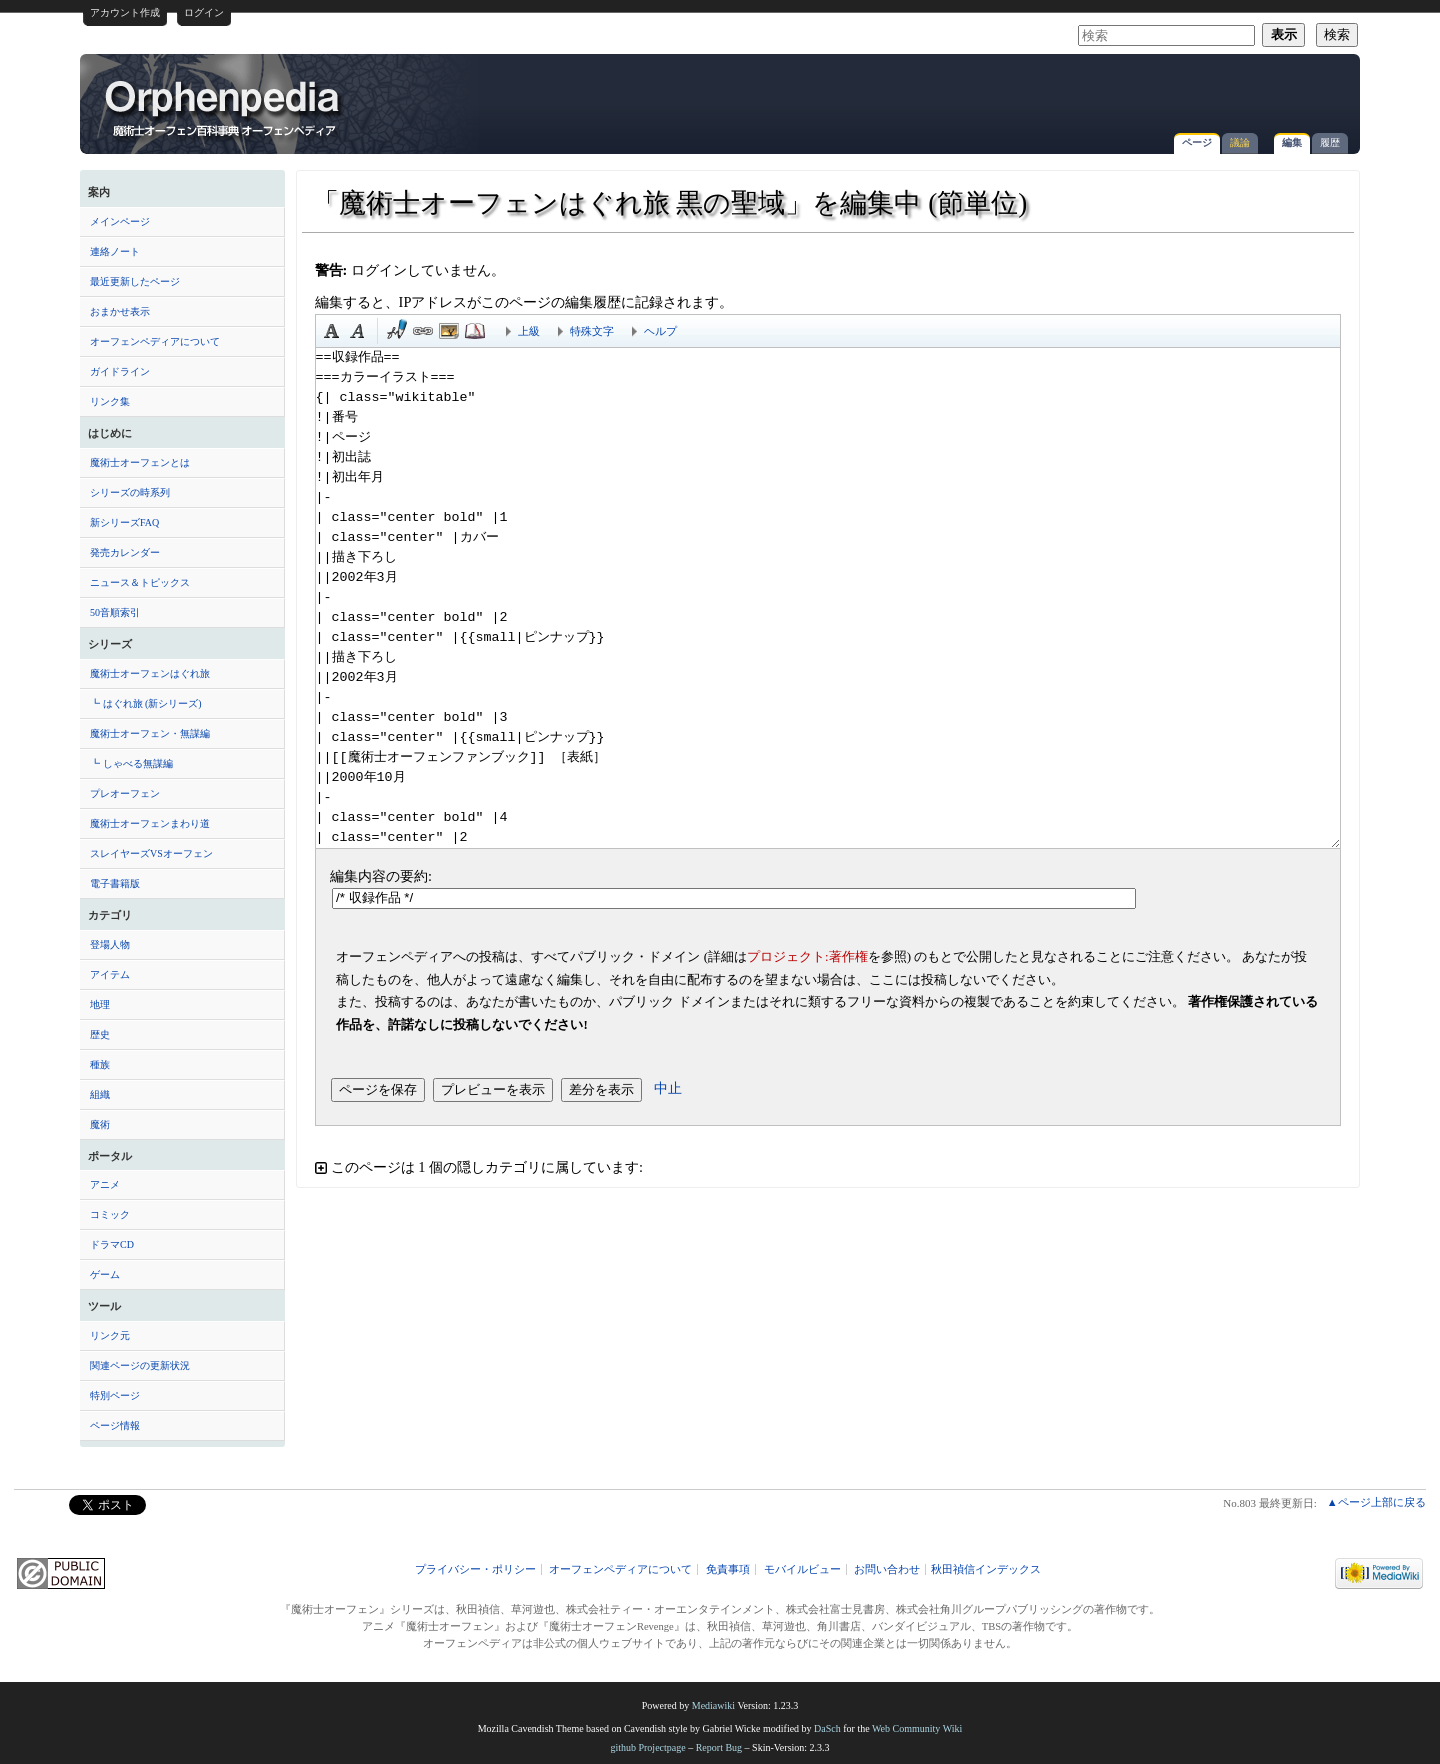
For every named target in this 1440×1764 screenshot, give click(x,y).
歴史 (100, 1034)
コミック (110, 1214)
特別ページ (115, 1395)
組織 (100, 1094)
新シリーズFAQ (124, 522)
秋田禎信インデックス (986, 1569)
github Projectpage (647, 1747)
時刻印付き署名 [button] (397, 331)
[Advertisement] (1116, 94)
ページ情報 (115, 1425)
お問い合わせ (887, 1569)
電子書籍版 (115, 883)
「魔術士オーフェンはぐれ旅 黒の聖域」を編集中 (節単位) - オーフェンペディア (224, 107)
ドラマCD (112, 1244)
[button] (828, 1167)
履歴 (1330, 142)
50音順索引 (115, 612)
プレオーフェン (125, 793)
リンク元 (110, 1335)
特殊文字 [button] (592, 331)
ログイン (204, 12)
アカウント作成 (125, 12)
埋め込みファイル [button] (449, 331)
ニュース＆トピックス (140, 582)
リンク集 (110, 401)
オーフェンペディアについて (155, 341)
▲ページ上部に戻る (1376, 1502)
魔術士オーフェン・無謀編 (150, 733)
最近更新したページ (135, 281)
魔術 (100, 1124)
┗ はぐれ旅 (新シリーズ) (146, 703)
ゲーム (105, 1274)
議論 (1240, 142)
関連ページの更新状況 (140, 1365)
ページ (1197, 142)
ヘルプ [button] (660, 331)
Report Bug (719, 1747)
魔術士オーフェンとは (140, 462)
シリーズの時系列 (130, 492)
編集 (1292, 142)
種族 (100, 1064)
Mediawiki (713, 1705)
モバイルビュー (802, 1569)
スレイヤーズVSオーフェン (151, 853)
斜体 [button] (358, 331)
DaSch (827, 1728)
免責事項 (728, 1569)
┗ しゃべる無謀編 (131, 763)
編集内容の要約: (381, 876)
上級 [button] (529, 331)
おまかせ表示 (120, 311)
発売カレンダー (125, 552)
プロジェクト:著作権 (807, 956)
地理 (100, 1004)
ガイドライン (120, 371)
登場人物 (110, 944)
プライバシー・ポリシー (475, 1569)
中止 (668, 1088)
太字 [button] (332, 331)
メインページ (120, 221)
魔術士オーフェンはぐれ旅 (150, 673)
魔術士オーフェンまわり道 (150, 823)
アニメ (105, 1184)
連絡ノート (115, 251)
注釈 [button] (475, 331)
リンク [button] (423, 331)
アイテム (110, 974)
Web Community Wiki (917, 1728)
